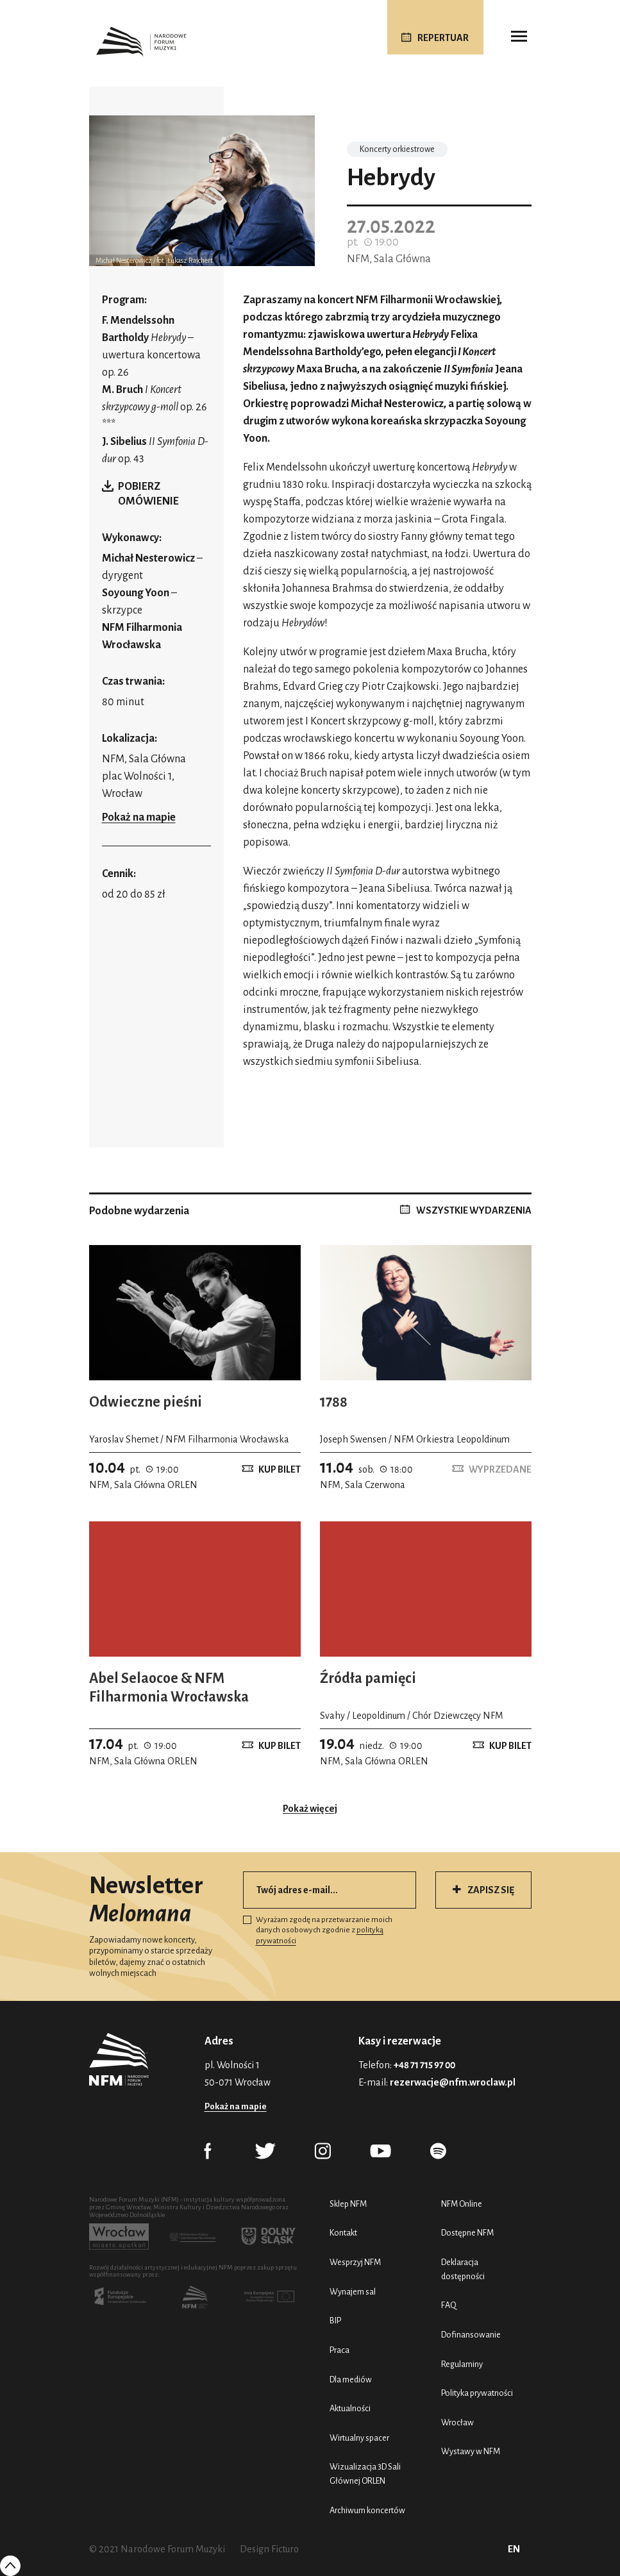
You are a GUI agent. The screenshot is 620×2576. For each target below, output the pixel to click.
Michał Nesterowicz (148, 558)
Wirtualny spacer (359, 2438)
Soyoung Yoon (136, 593)
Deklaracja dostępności (463, 2269)
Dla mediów (351, 2379)
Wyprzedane (500, 1469)
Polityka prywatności (477, 2393)
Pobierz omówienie (148, 494)
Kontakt (343, 2232)
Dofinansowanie (471, 2334)
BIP (335, 2320)
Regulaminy (462, 2364)
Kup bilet (279, 1469)
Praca (339, 2350)
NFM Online (461, 2204)
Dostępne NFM (467, 2232)
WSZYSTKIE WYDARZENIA (474, 1210)
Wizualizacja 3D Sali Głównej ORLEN (365, 2474)
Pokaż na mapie (139, 817)
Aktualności (350, 2408)
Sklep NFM (348, 2204)
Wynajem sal (353, 2291)
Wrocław (457, 2422)
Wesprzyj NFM (355, 2262)
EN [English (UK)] (514, 2549)
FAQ (449, 2305)
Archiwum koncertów (367, 2510)
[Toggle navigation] (519, 36)
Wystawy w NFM (470, 2451)
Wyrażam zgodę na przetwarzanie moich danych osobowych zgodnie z (317, 1930)
